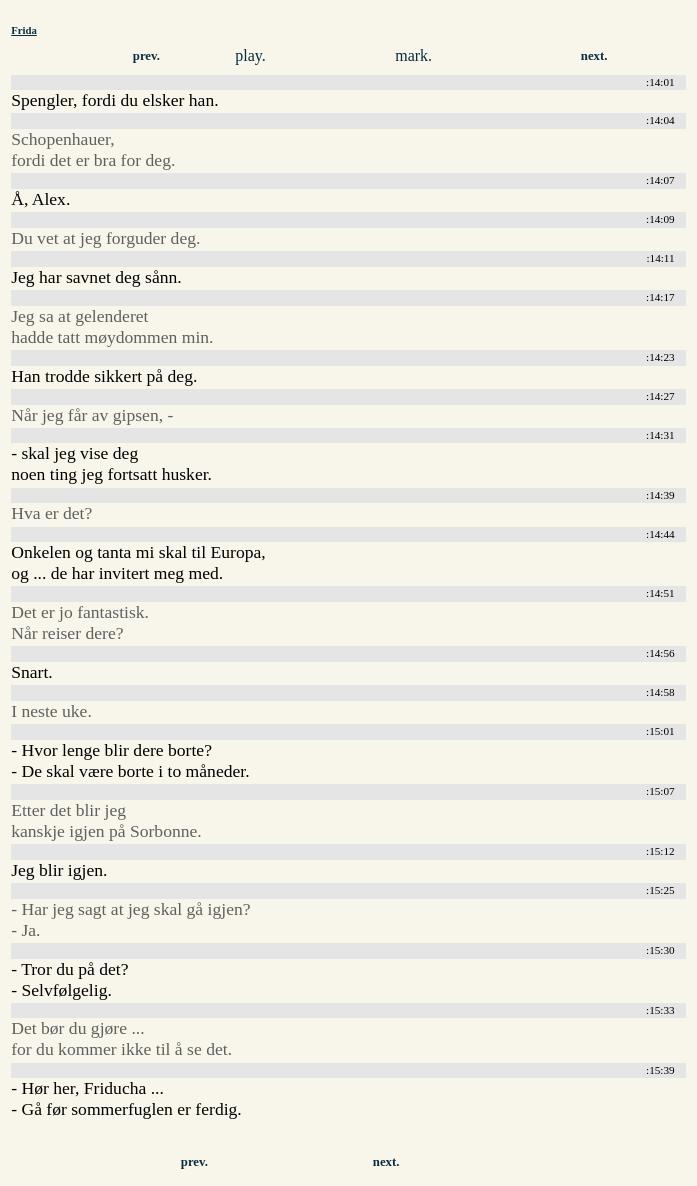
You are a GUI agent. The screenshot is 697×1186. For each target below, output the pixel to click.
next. (594, 56)
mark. (413, 55)
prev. (146, 56)
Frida (24, 30)
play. (250, 55)
